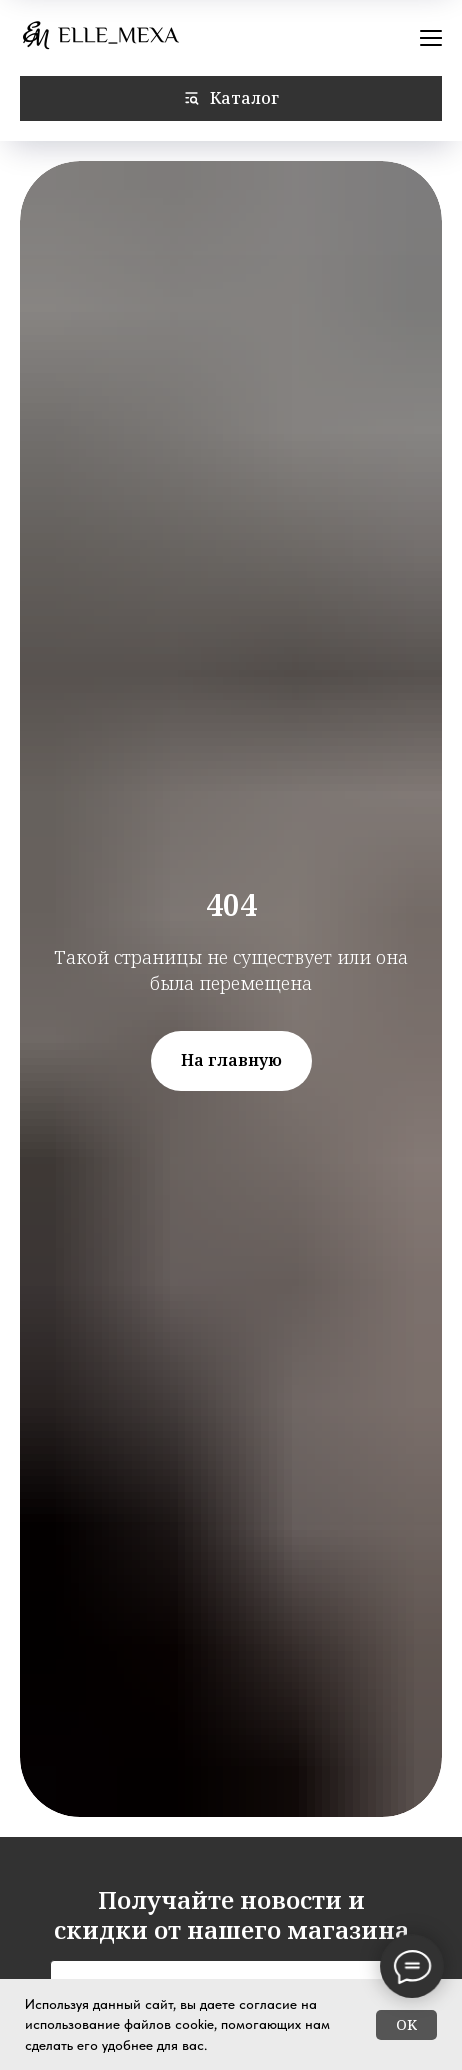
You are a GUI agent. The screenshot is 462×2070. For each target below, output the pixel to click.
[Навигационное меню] (431, 37)
